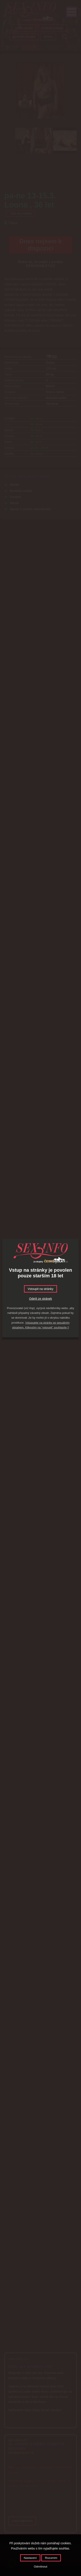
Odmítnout (40, 2566)
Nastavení (30, 2557)
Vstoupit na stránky (40, 1289)
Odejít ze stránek (40, 1298)
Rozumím (51, 2557)
